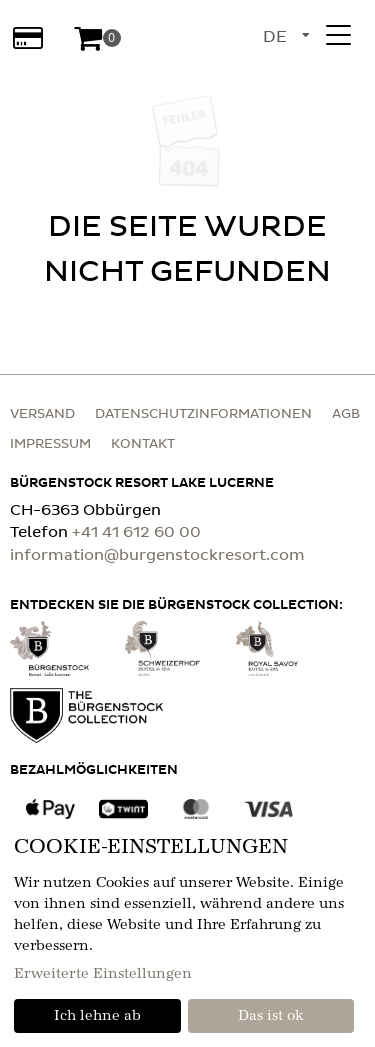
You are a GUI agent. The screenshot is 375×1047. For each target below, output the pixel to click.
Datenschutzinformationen (203, 414)
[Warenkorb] (96, 38)
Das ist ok (270, 1016)
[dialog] (187, 933)
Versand (42, 414)
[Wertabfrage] (27, 38)
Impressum (50, 444)
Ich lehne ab (97, 1016)
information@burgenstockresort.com (157, 555)
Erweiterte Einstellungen (103, 974)
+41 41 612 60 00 (136, 532)
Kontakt (143, 444)
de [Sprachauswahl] (275, 37)
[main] (187, 200)
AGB (346, 414)
